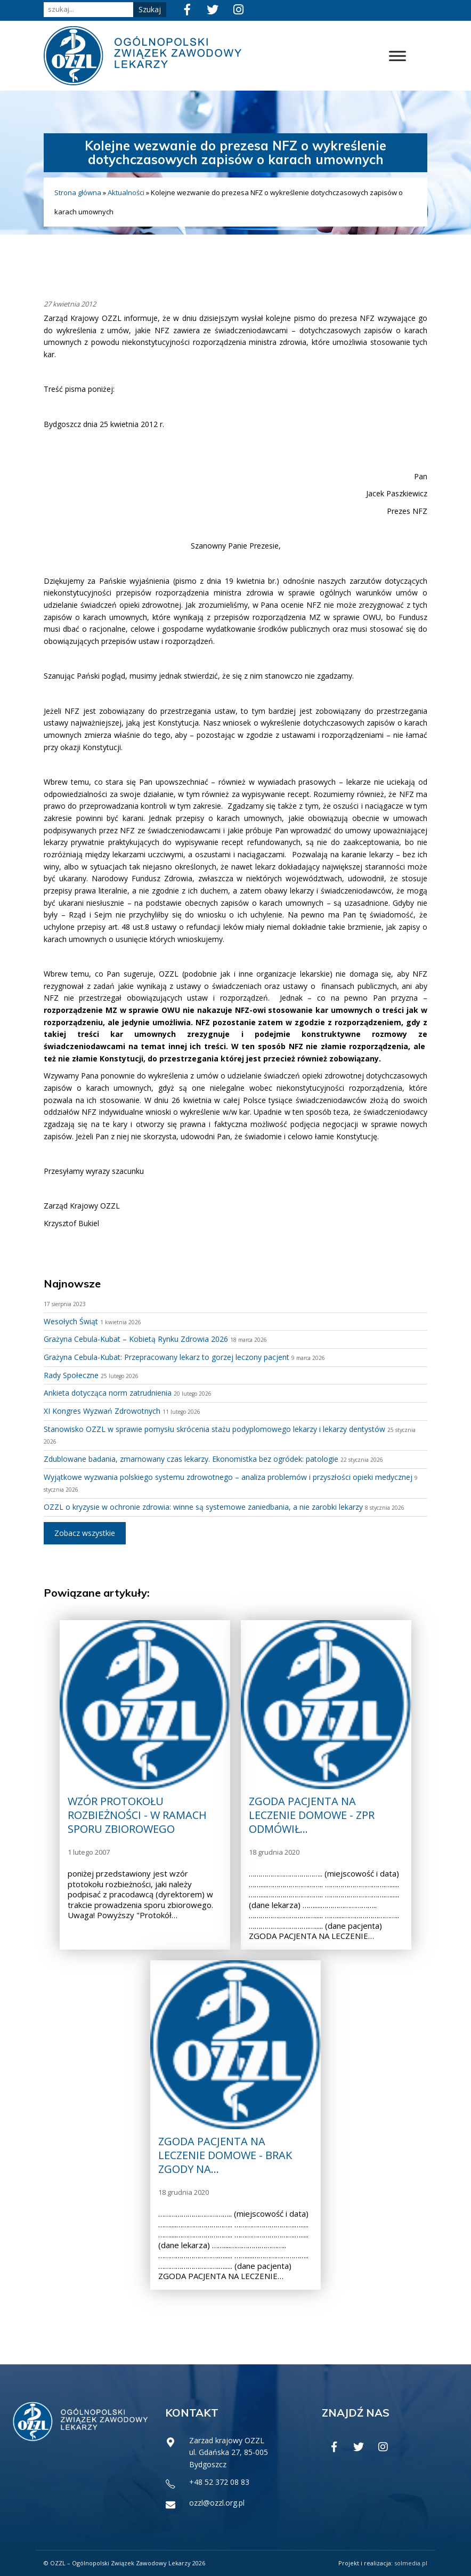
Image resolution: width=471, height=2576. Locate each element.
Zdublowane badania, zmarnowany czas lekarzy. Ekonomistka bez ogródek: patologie (191, 1459)
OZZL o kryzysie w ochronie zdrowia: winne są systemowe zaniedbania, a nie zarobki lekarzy (203, 1507)
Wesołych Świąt (71, 1321)
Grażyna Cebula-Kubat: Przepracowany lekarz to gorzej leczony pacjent (166, 1357)
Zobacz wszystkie (84, 1533)
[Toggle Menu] (397, 56)
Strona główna (77, 192)
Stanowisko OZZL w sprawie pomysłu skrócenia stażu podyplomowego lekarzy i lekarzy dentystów (214, 1429)
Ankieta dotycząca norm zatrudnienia (108, 1393)
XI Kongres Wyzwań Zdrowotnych (102, 1411)
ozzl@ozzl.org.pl (217, 2503)
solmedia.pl (410, 2563)
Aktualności (126, 192)
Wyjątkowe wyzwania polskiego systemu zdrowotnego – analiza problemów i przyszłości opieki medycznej (228, 1477)
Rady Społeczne (71, 1375)
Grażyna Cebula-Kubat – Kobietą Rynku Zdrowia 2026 (136, 1339)
